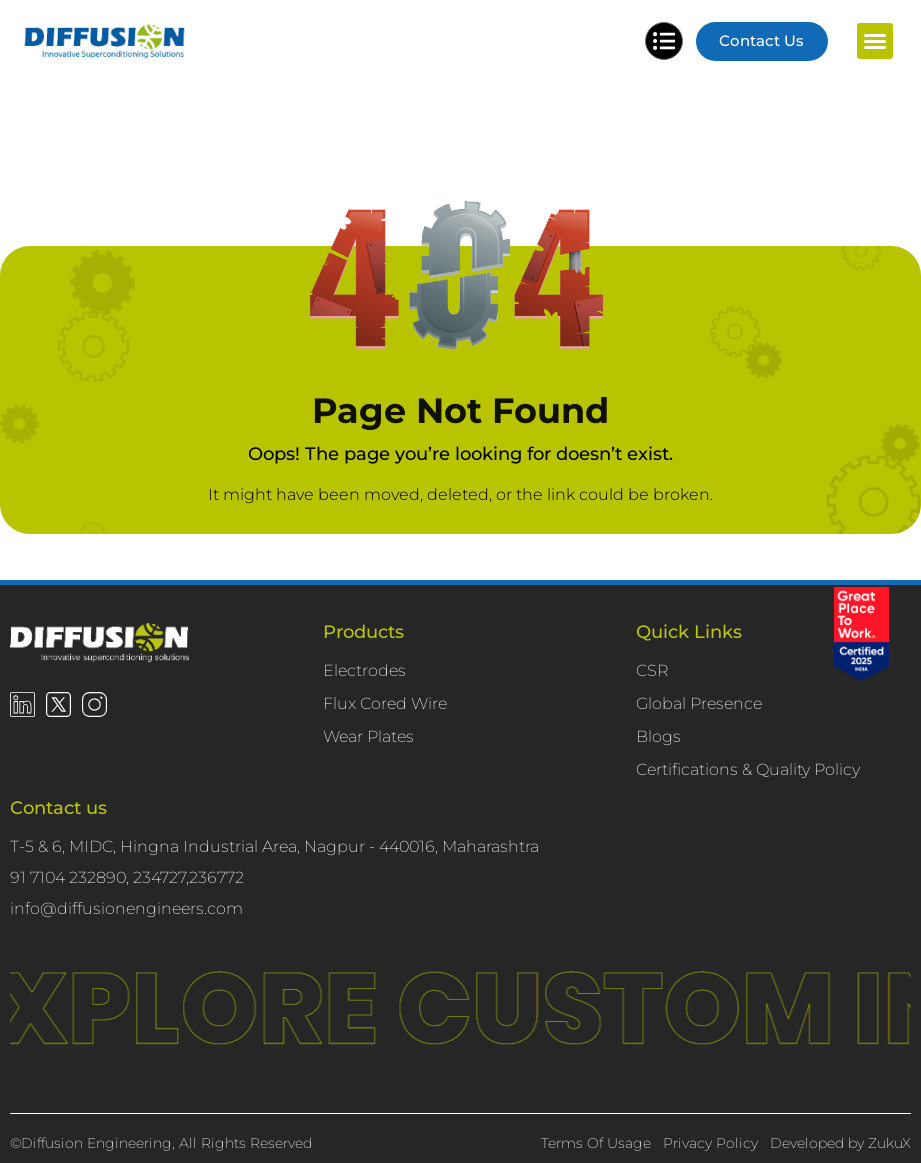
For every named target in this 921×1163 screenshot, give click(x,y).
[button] (875, 42)
